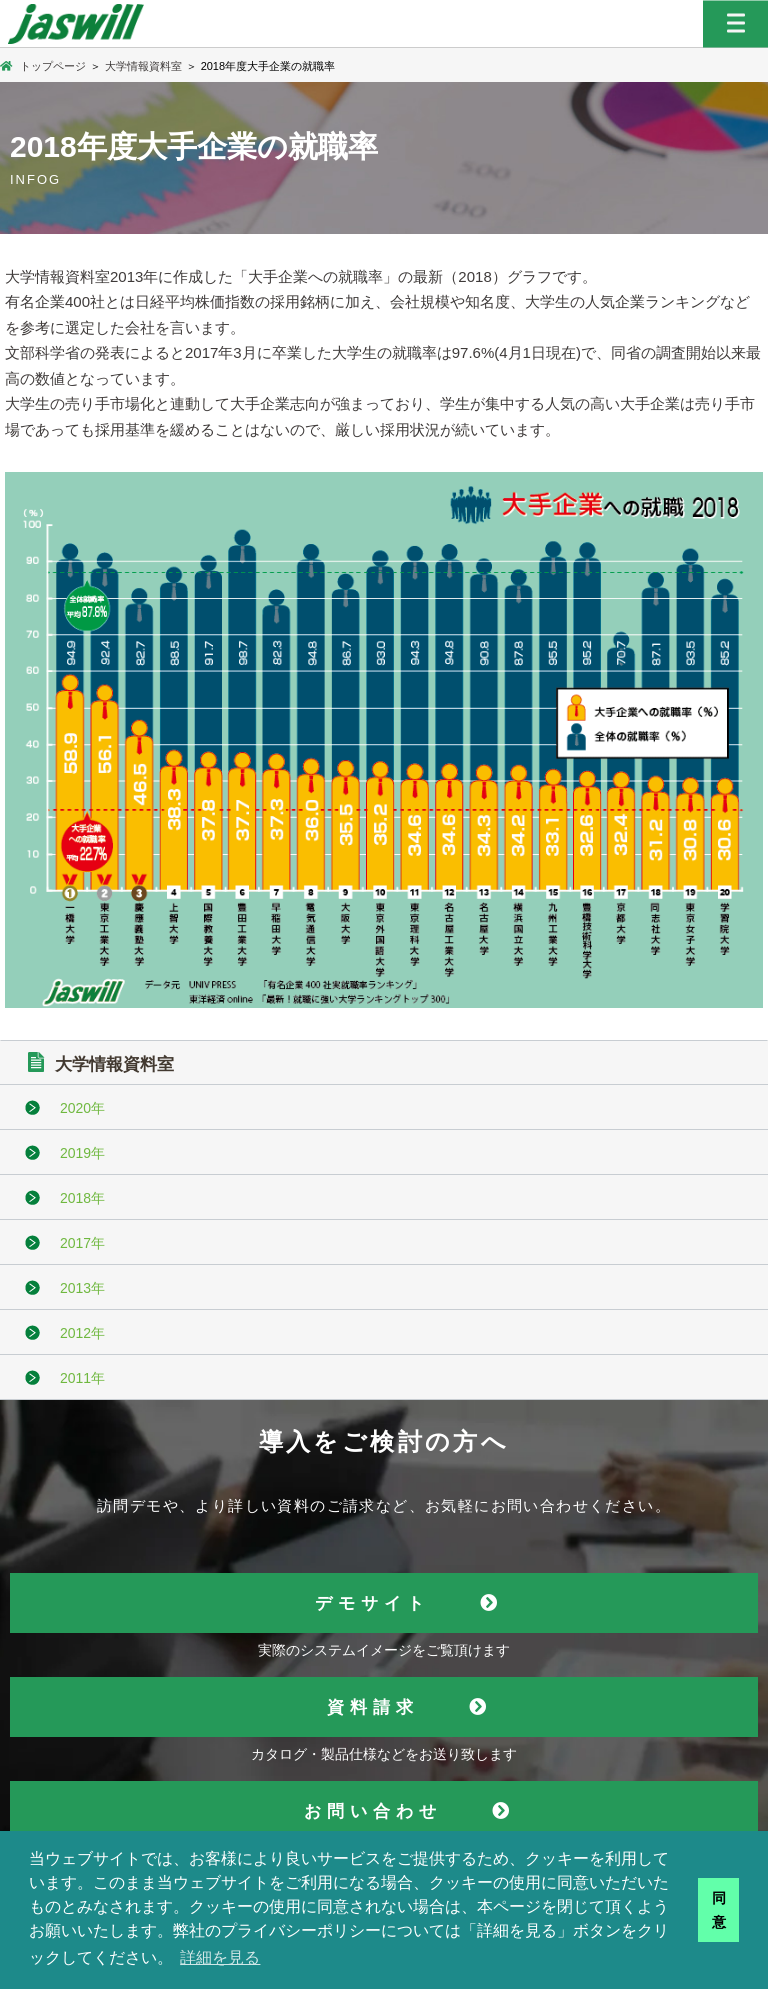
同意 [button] (719, 1910)
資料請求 (373, 1707)
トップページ (43, 66)
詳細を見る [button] (220, 1957)
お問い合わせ (373, 1811)
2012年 (82, 1333)
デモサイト (372, 1603)
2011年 (82, 1378)
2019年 (82, 1153)
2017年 (82, 1243)
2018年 (82, 1198)
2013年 (82, 1288)
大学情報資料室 (143, 66)
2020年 (82, 1108)
